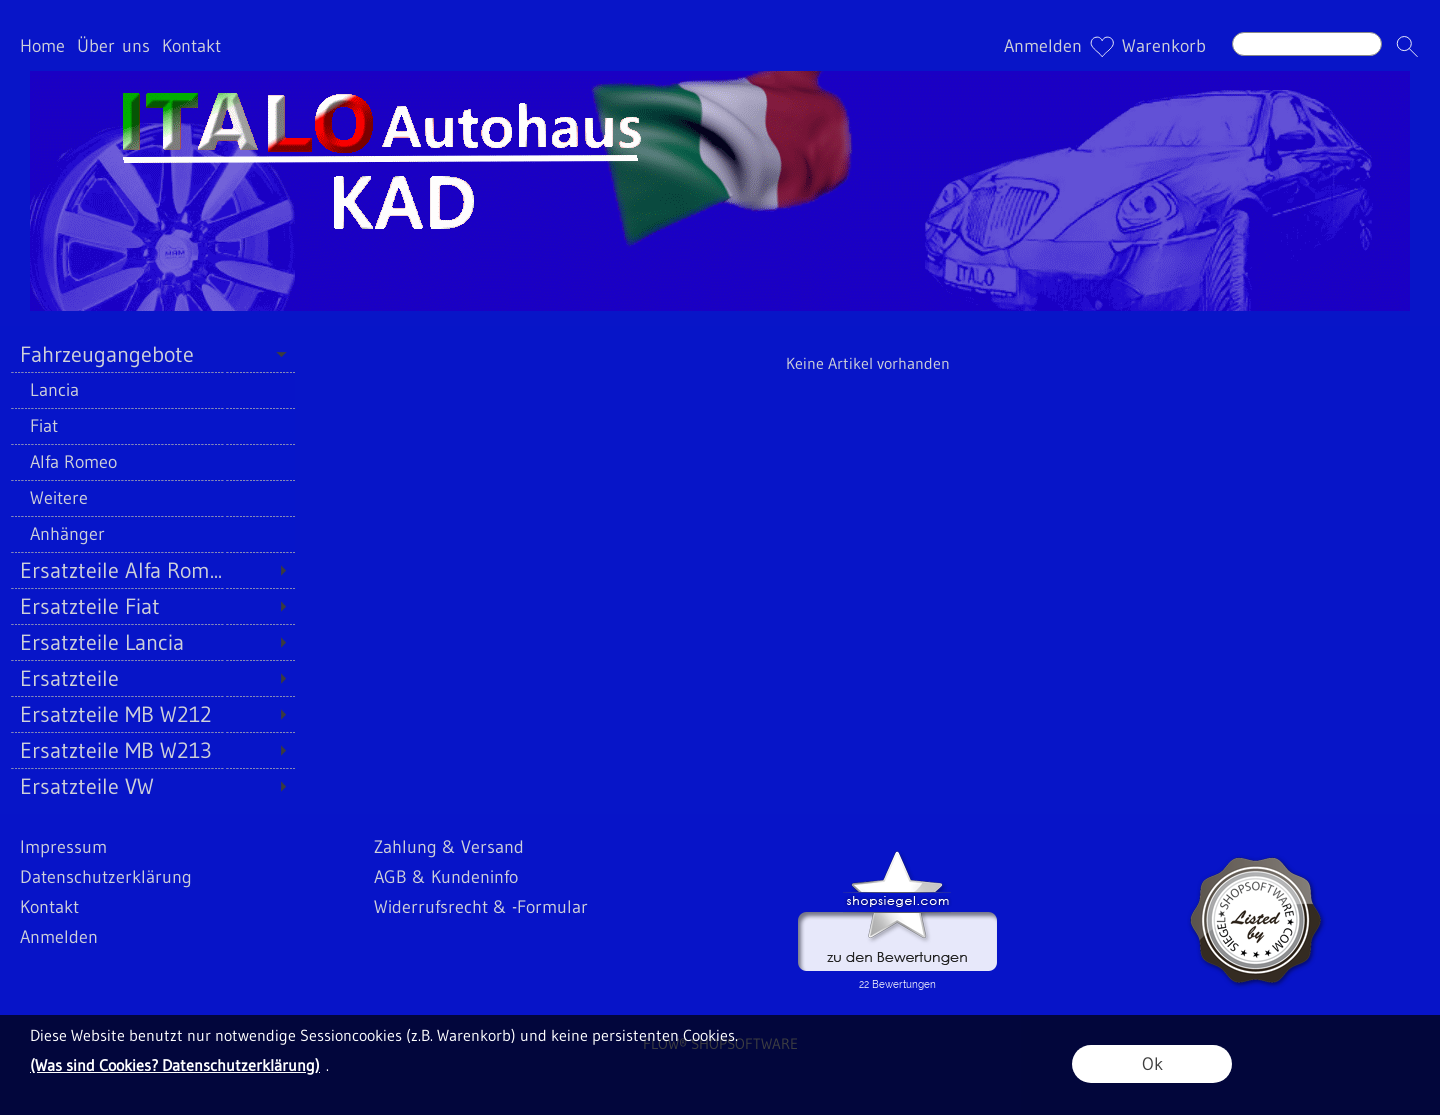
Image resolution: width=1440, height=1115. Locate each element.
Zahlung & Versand (449, 847)
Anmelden (1043, 46)
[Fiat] (152, 426)
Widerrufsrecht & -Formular (481, 907)
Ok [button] (1152, 1064)
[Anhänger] (152, 534)
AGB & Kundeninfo (446, 877)
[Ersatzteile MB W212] (152, 714)
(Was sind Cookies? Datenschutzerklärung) (175, 1065)
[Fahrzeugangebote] (152, 354)
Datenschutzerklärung (106, 877)
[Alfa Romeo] (152, 462)
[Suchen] (1307, 44)
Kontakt (191, 46)
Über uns (113, 46)
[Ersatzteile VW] (152, 786)
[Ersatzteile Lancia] (152, 642)
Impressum (63, 847)
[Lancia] (152, 390)
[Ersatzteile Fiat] (152, 606)
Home (42, 46)
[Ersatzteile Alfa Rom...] (152, 570)
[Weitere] (152, 498)
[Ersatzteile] (152, 678)
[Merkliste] (1102, 46)
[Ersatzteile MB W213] (152, 750)
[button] (1407, 46)
